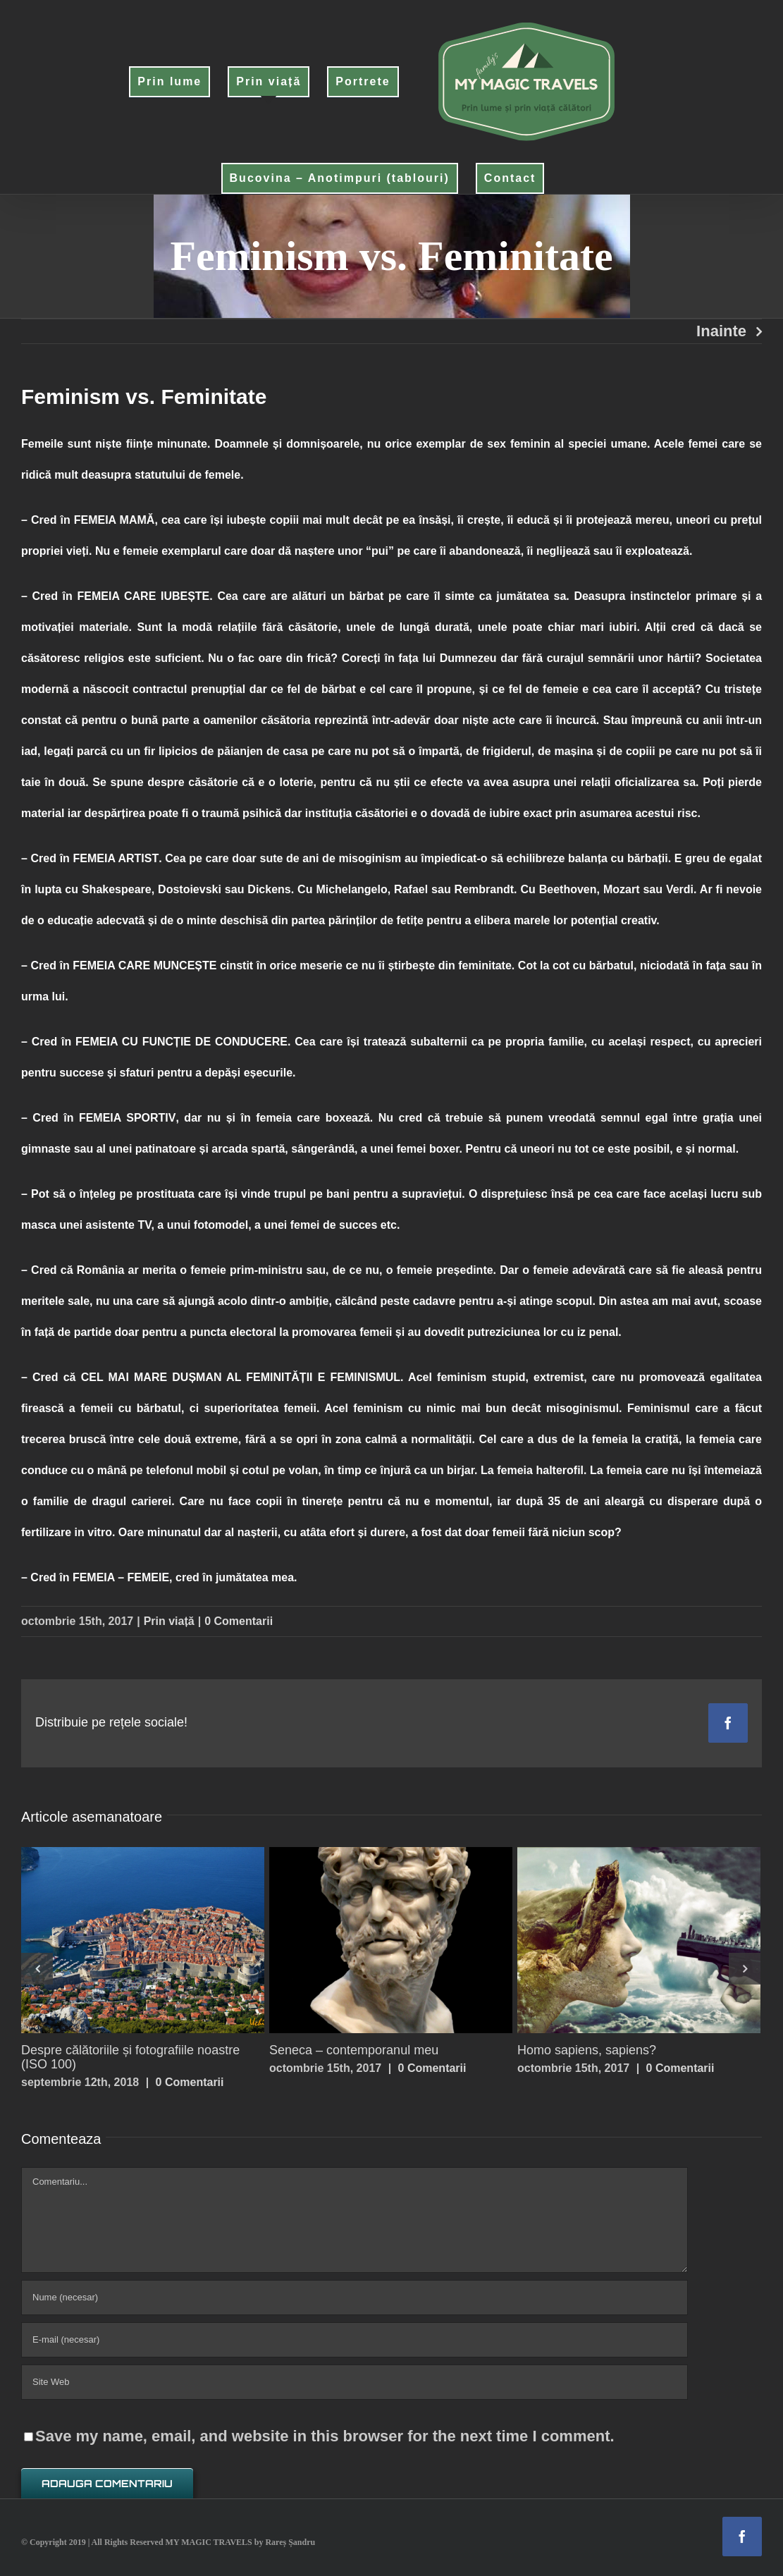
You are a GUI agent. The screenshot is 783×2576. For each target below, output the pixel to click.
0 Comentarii (238, 1621)
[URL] (354, 2382)
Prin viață (169, 1621)
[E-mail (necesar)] (354, 2339)
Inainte (721, 331)
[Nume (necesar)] (354, 2297)
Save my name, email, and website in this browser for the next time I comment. (325, 2436)
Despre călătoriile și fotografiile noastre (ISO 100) (130, 2057)
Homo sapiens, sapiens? (586, 2050)
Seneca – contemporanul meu (353, 2050)
